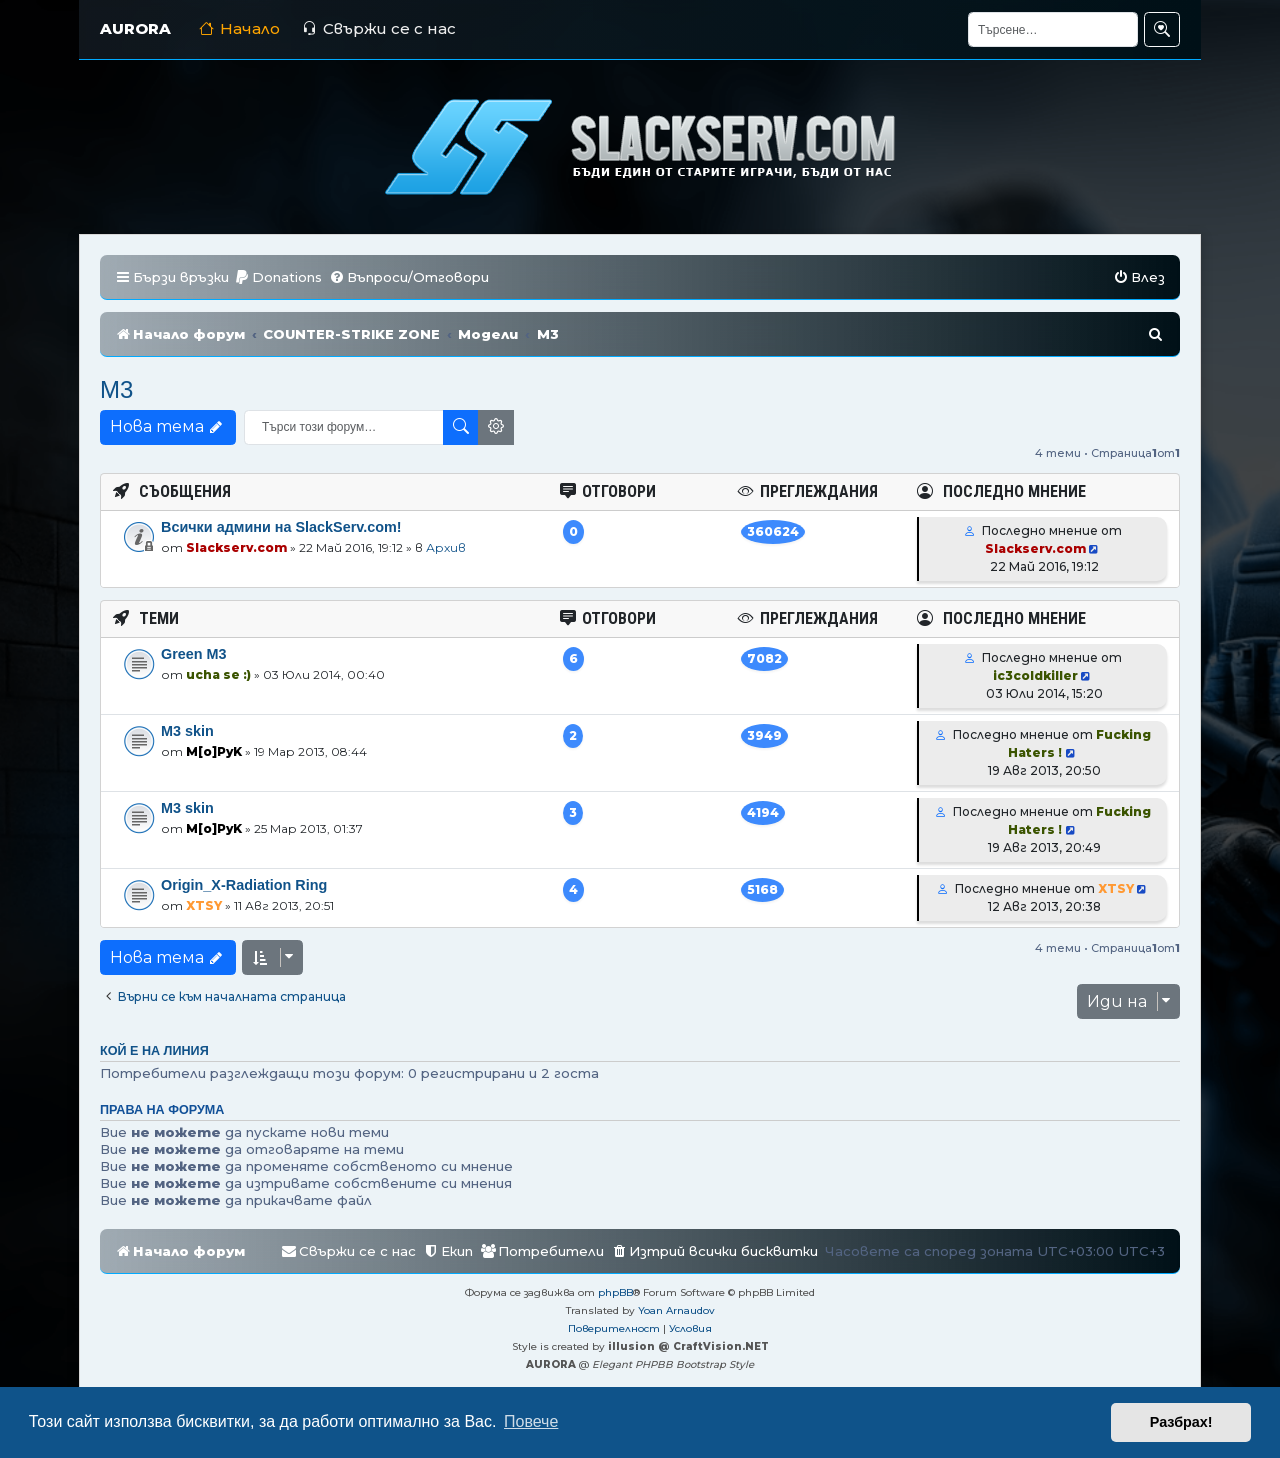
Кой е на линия (154, 1051)
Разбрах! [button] (1181, 1422)
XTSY (204, 905)
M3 (116, 389)
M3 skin (187, 808)
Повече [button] (531, 1421)
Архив (446, 547)
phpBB (615, 1292)
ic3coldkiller (1035, 675)
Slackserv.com (236, 547)
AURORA (135, 28)
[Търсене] (1053, 29)
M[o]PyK (214, 751)
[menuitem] (278, 277)
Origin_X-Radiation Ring (244, 885)
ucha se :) (218, 674)
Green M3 (194, 654)
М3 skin (187, 731)
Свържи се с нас (379, 28)
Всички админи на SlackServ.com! (281, 527)
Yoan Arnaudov (676, 1310)
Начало (239, 28)
